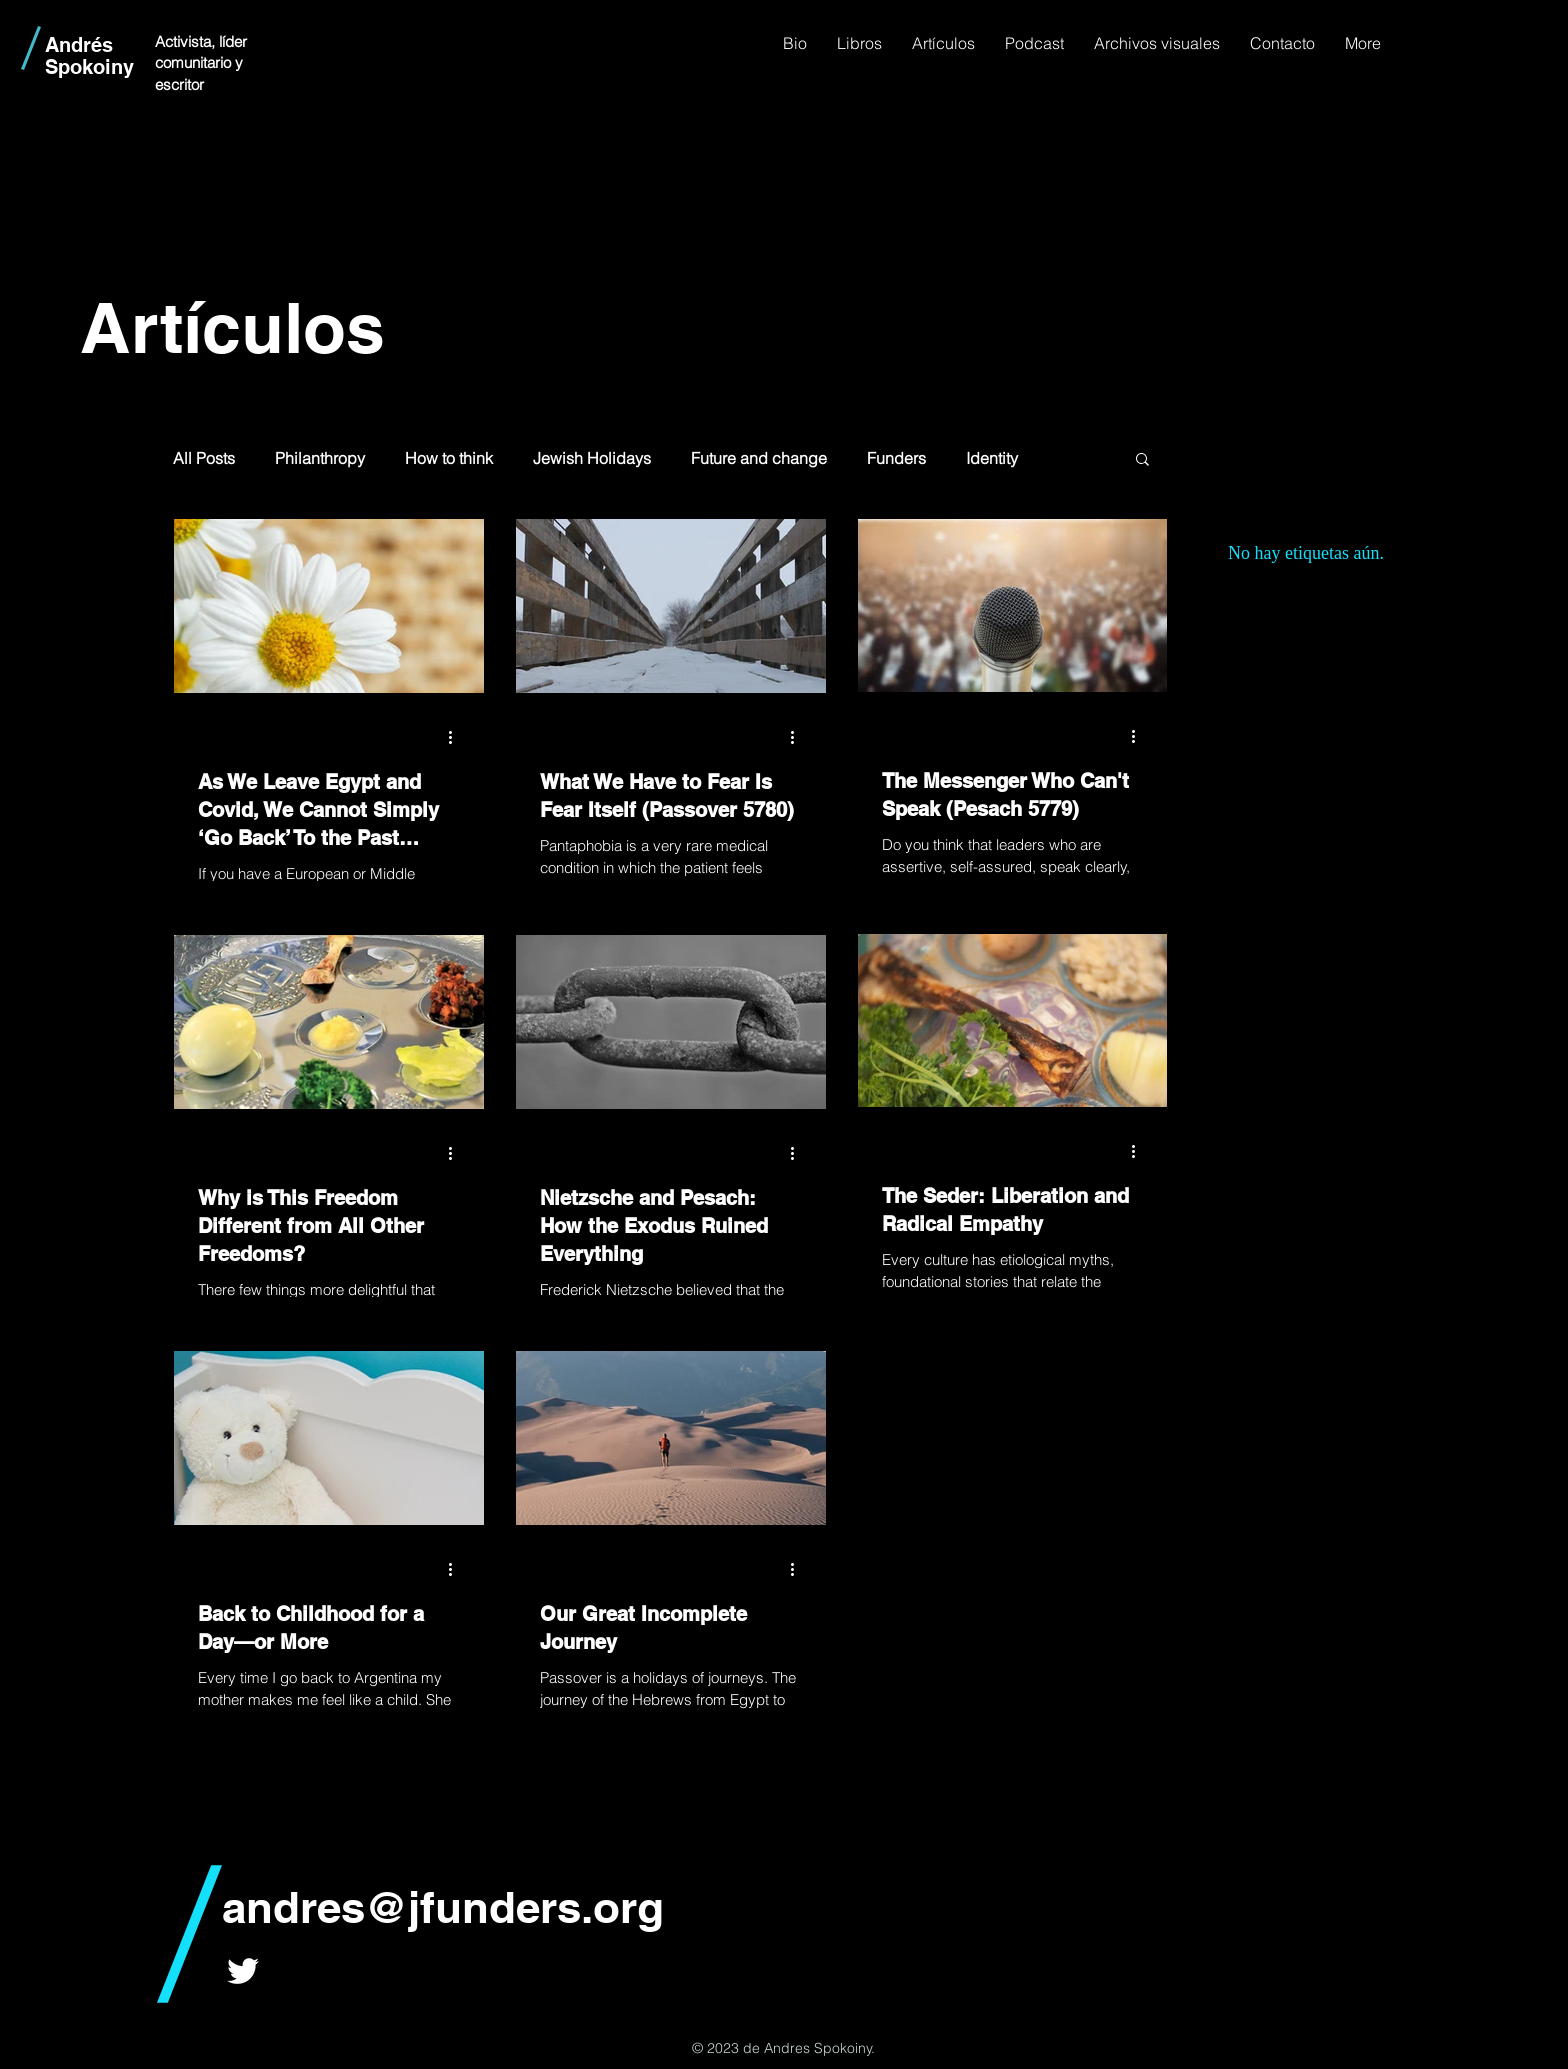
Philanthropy (320, 458)
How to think (449, 458)
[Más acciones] (457, 738)
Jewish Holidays (592, 458)
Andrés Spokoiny (89, 56)
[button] (1142, 460)
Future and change (759, 458)
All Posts (204, 458)
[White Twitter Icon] (243, 1971)
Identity (992, 458)
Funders (896, 458)
